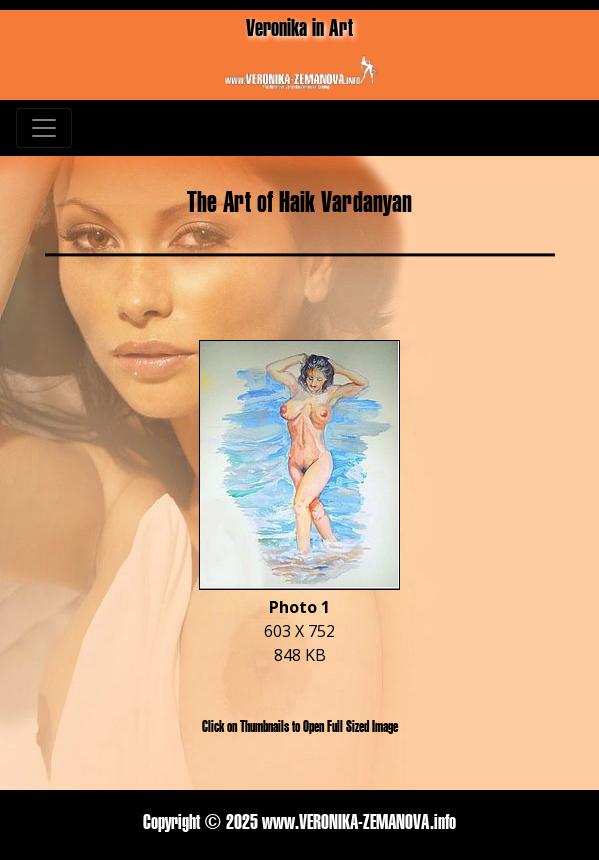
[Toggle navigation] (44, 128)
